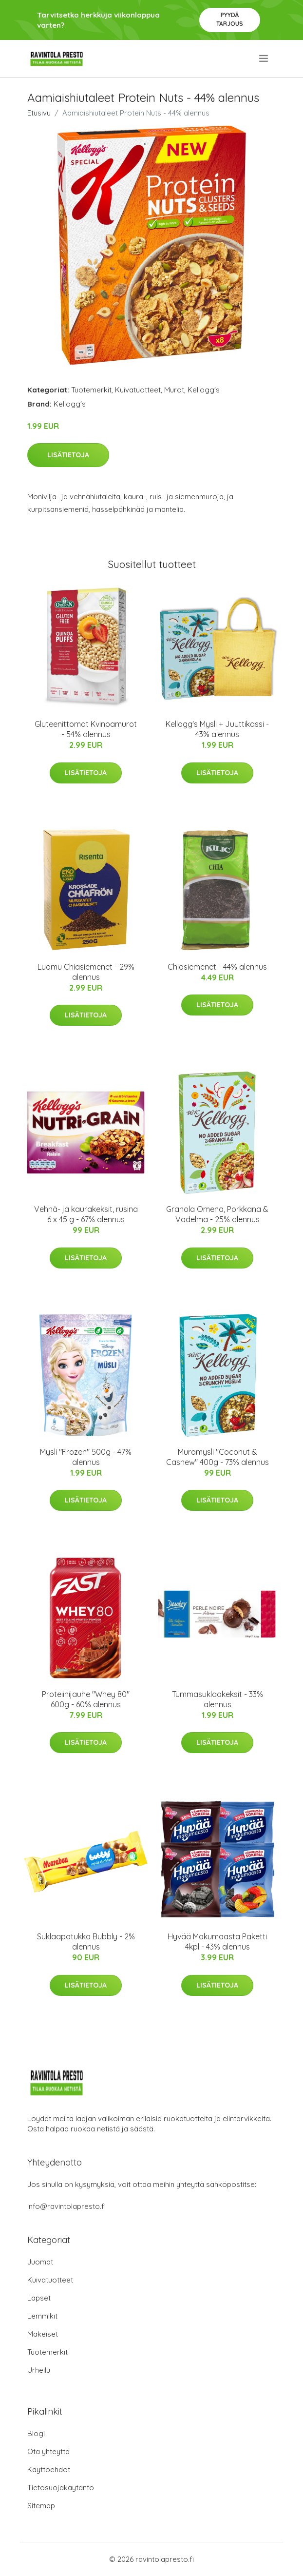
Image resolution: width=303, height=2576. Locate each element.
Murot (174, 389)
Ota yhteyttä (48, 2451)
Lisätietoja (68, 454)
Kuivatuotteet (138, 389)
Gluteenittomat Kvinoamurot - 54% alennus (86, 729)
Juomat (40, 2261)
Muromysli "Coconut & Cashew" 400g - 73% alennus (217, 1457)
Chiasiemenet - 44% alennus (217, 967)
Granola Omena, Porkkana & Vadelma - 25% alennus (217, 1214)
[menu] (264, 58)
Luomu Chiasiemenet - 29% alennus (86, 972)
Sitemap (41, 2505)
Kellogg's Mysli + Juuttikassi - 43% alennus (217, 729)
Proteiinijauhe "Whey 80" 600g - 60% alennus (86, 1699)
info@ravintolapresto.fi (66, 2206)
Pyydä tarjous (229, 19)
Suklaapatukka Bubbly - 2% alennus (86, 1942)
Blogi (36, 2433)
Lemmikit (42, 2316)
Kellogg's (204, 389)
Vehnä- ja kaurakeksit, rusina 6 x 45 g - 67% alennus (86, 1214)
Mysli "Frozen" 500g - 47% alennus (86, 1457)
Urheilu (38, 2370)
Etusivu (39, 112)
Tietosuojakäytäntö (60, 2487)
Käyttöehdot (48, 2469)
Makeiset (42, 2334)
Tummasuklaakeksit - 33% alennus (217, 1699)
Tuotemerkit (91, 389)
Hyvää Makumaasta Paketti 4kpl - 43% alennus (217, 1942)
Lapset (39, 2298)
